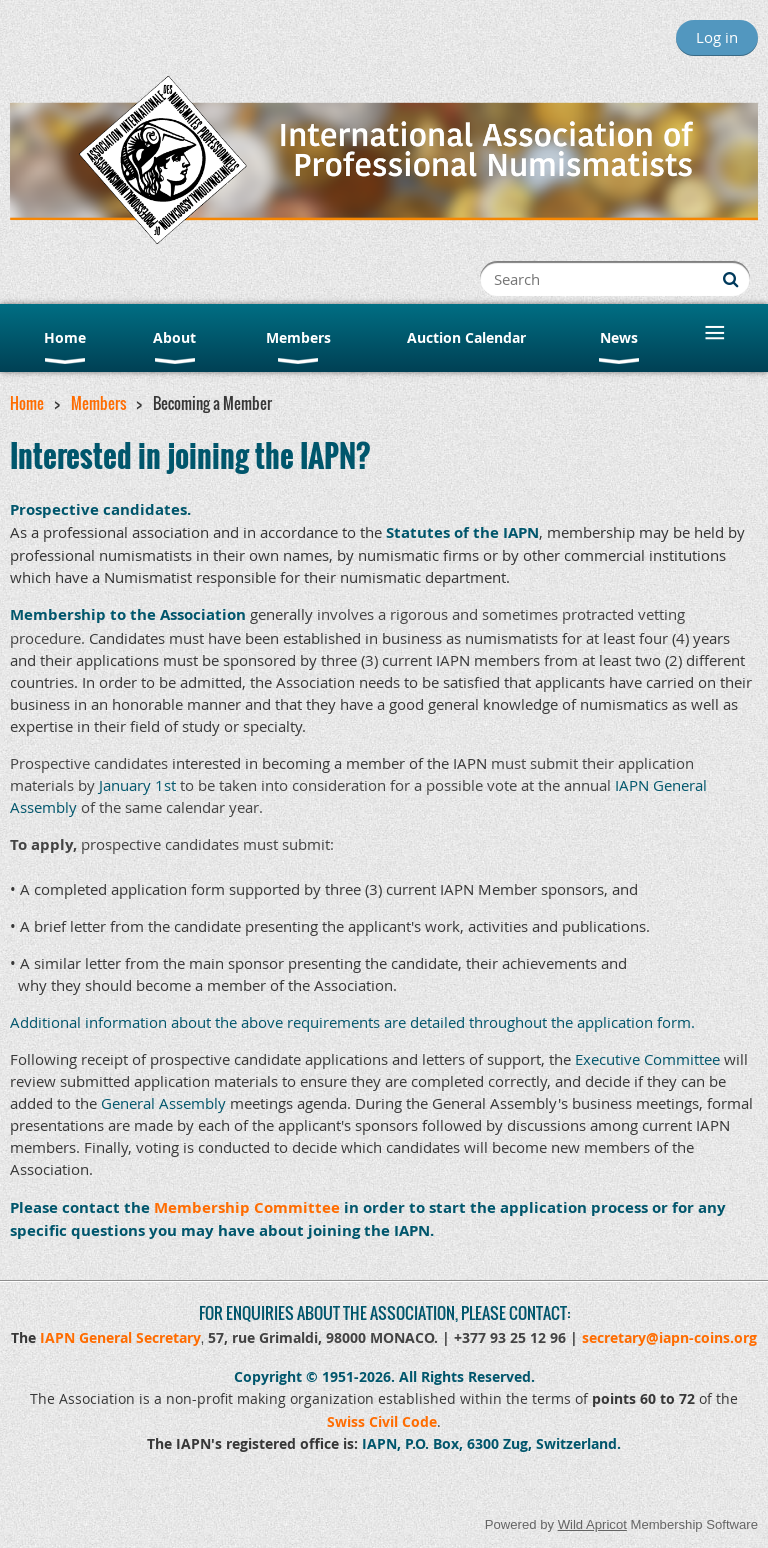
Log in (717, 37)
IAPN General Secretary (120, 1337)
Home (27, 403)
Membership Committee (247, 1207)
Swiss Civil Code (382, 1421)
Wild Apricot (592, 1524)
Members (98, 403)
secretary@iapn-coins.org (669, 1337)
